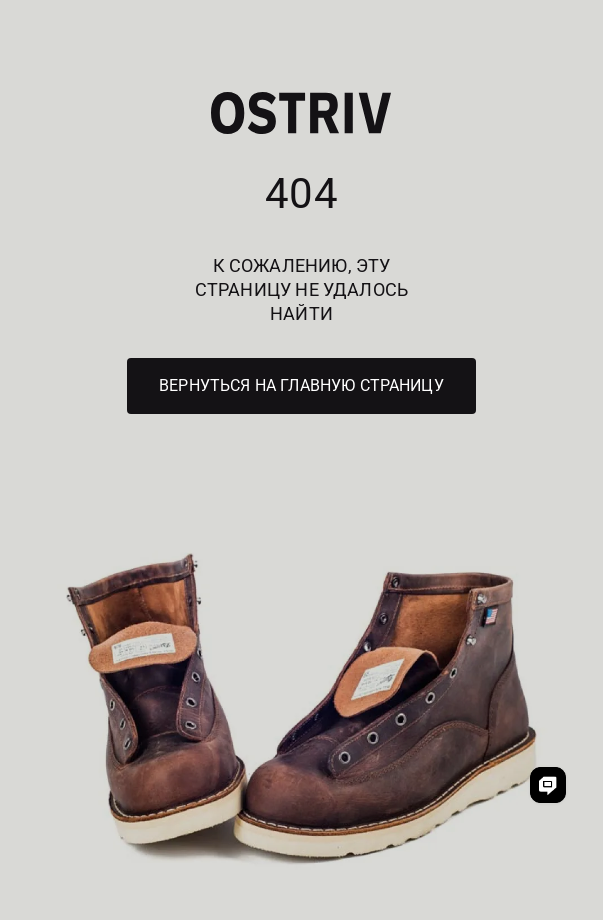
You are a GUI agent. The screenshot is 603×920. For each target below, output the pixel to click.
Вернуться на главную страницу (301, 385)
